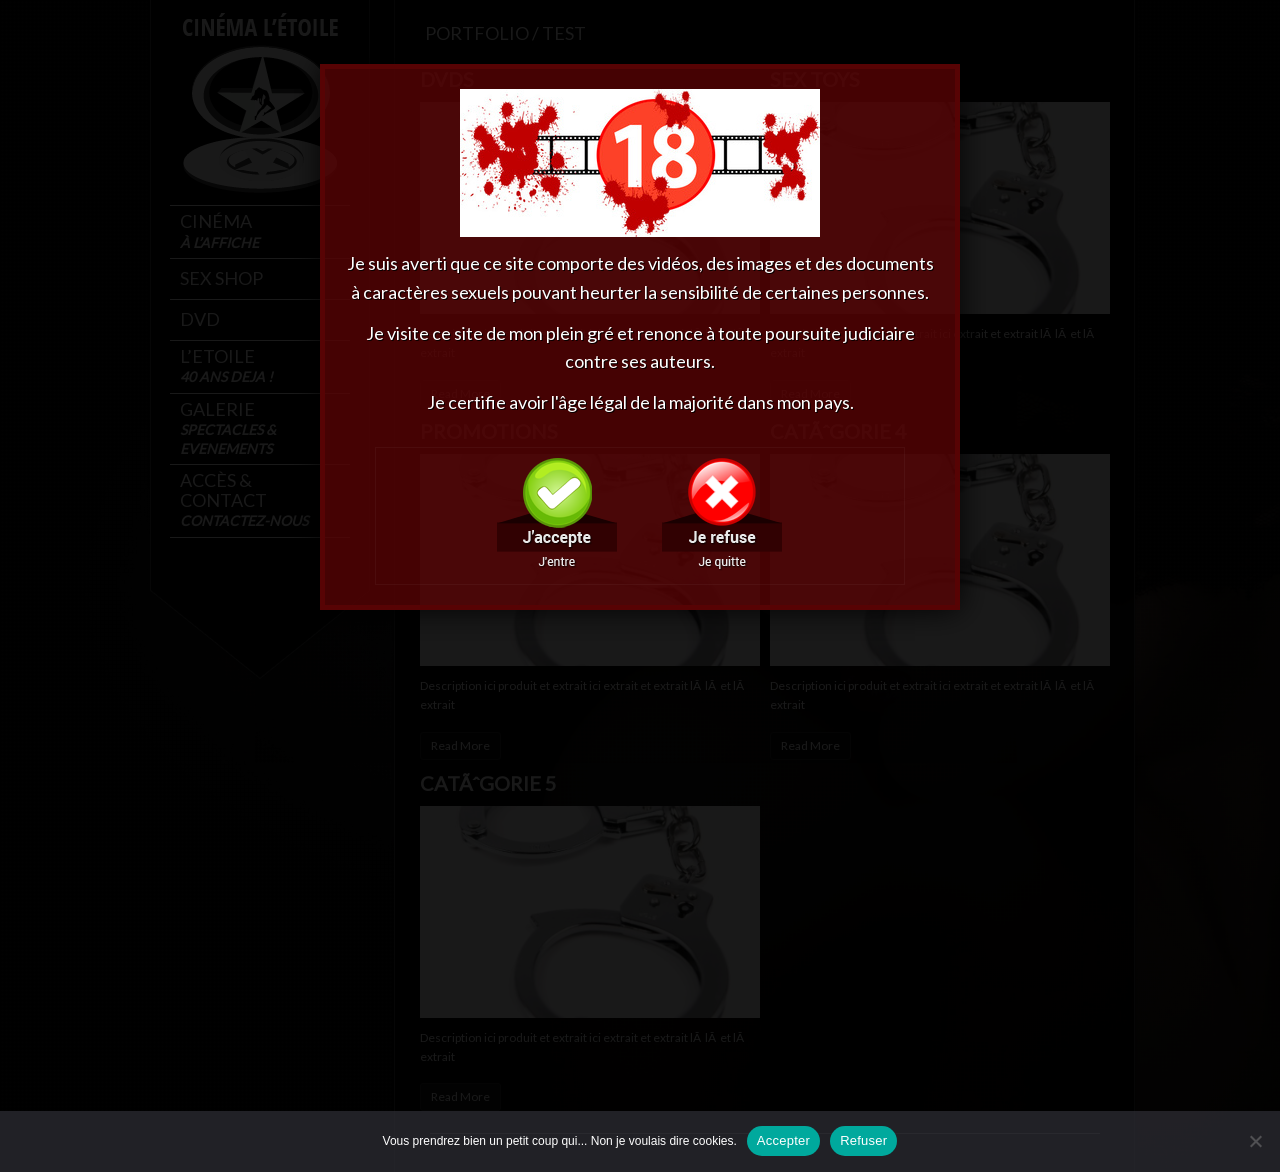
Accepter (783, 1140)
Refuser (863, 1140)
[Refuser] (1255, 1141)
